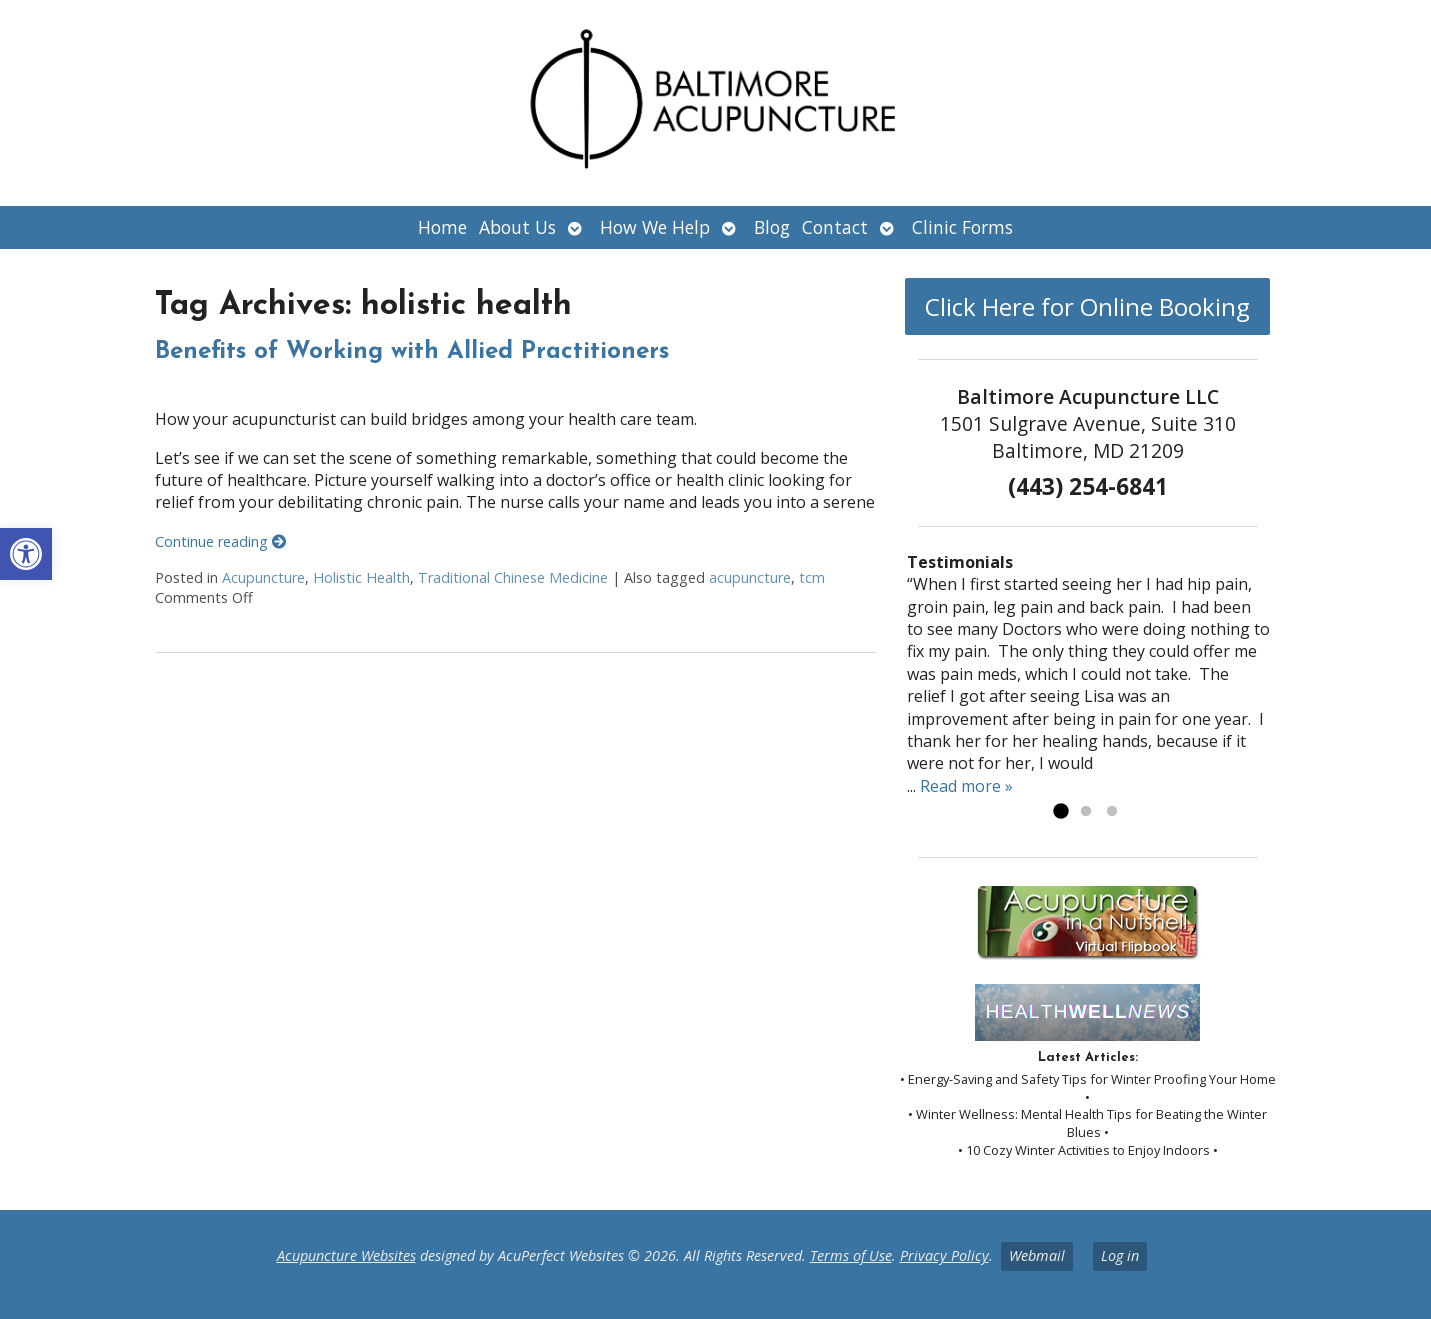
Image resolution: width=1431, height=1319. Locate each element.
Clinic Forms (962, 227)
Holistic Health (361, 577)
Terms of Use (851, 1255)
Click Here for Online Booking (1087, 306)
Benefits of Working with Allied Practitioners (412, 352)
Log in (1120, 1255)
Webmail (1037, 1255)
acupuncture (750, 577)
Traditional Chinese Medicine (513, 577)
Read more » (966, 786)
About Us (517, 227)
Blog (772, 227)
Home (442, 227)
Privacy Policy (944, 1255)
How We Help (655, 227)
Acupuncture (263, 577)
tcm (812, 577)
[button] (26, 554)
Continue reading (220, 541)
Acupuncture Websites (346, 1255)
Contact (835, 227)
